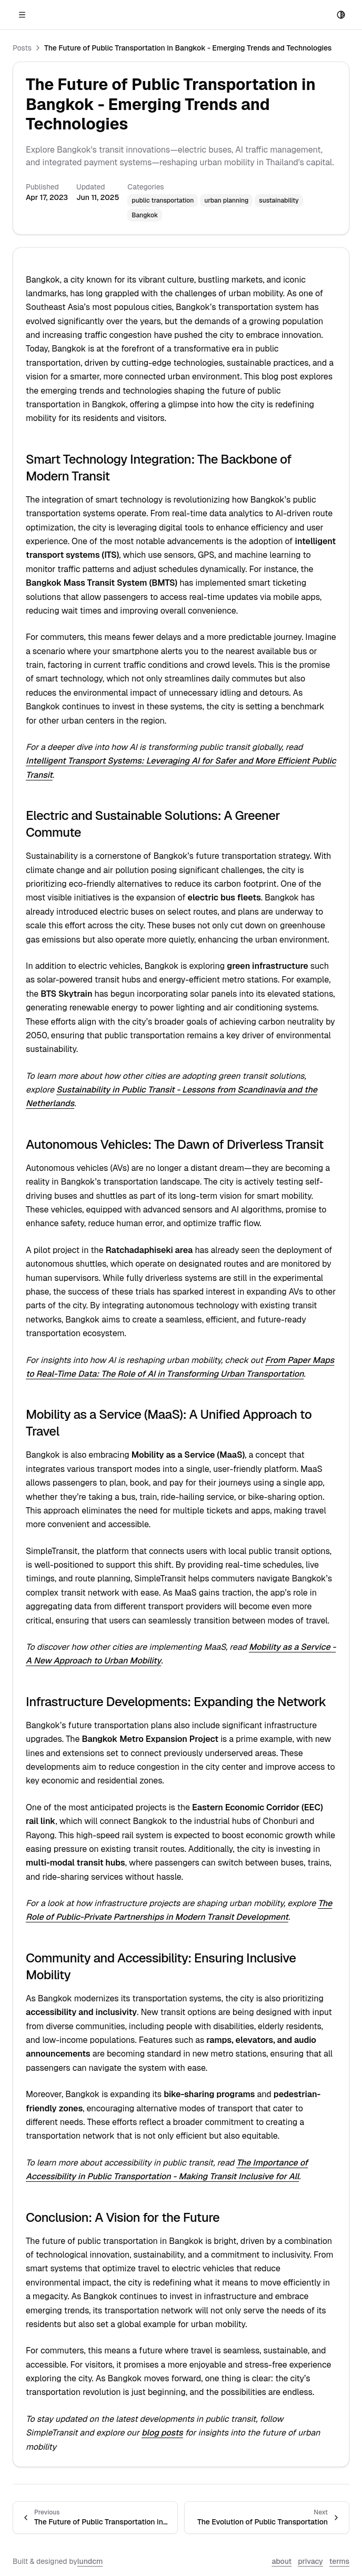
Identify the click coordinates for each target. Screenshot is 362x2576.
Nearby (16, 400)
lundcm (86, 1965)
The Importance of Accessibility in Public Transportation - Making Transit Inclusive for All (168, 1711)
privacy (38, 1974)
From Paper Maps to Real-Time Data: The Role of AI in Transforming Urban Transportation (176, 1243)
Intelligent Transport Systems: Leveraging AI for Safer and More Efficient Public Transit (165, 912)
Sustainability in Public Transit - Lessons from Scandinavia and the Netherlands (170, 1087)
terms (62, 1974)
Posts (40, 400)
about (13, 1974)
